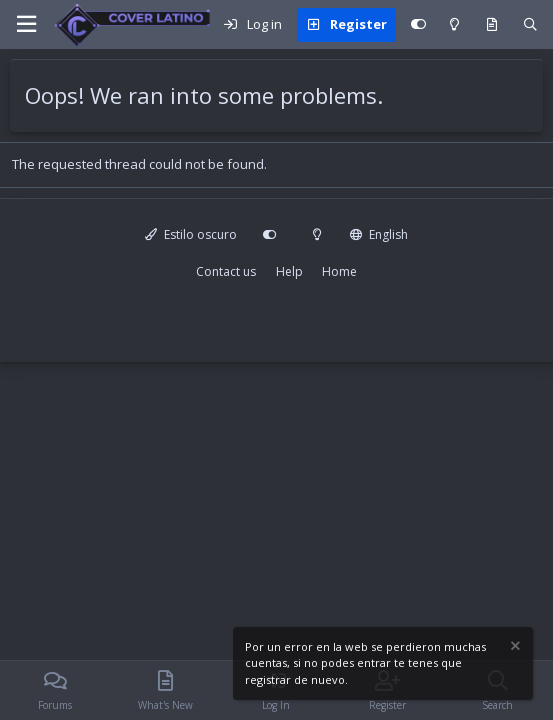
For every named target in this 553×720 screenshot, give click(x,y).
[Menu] (26, 24)
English (379, 234)
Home (339, 271)
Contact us (226, 271)
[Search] (530, 25)
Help (289, 271)
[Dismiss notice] (514, 648)
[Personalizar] (418, 25)
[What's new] (491, 25)
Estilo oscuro (191, 234)
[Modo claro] (454, 25)
